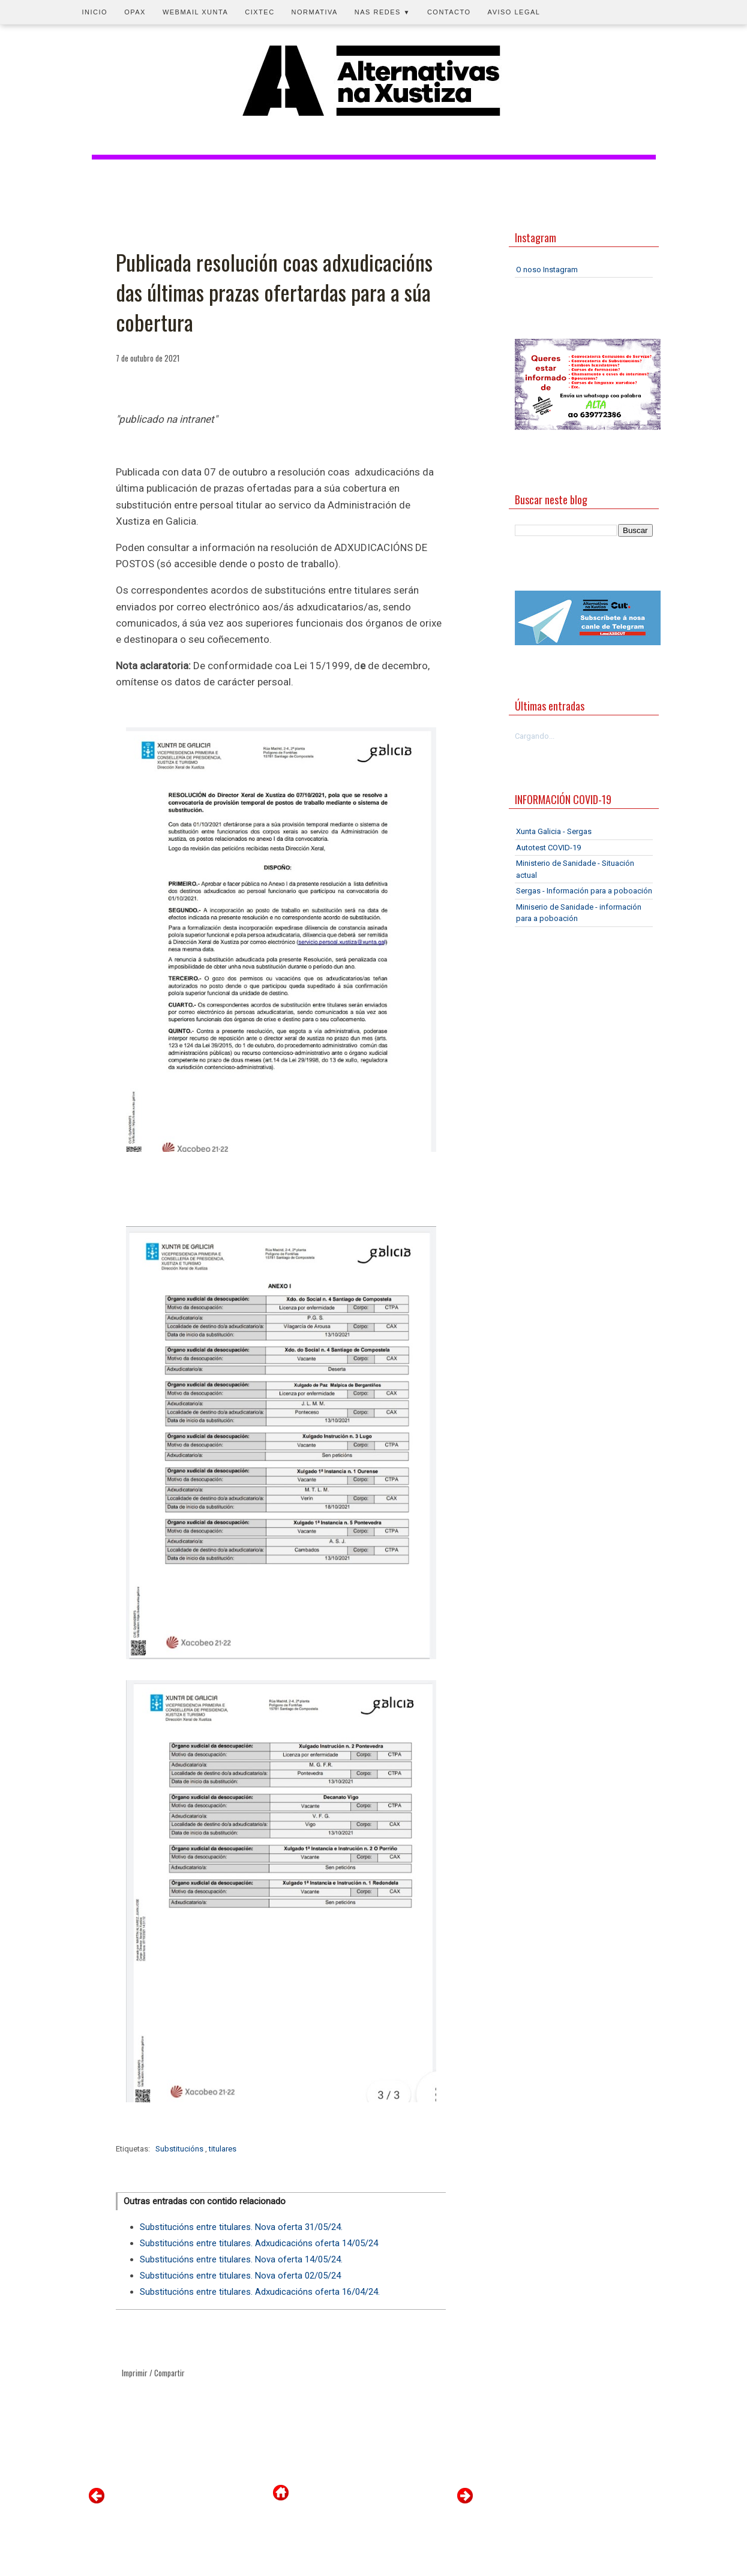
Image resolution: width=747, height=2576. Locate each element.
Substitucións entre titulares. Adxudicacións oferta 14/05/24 (259, 2243)
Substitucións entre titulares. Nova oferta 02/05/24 (240, 2275)
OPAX (135, 12)
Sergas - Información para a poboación (584, 890)
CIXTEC (259, 12)
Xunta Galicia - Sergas (554, 831)
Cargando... (534, 736)
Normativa (315, 12)
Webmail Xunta (195, 12)
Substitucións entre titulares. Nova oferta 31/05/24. (241, 2227)
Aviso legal (514, 12)
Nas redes (382, 12)
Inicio (95, 12)
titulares (222, 2148)
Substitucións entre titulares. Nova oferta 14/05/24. (241, 2259)
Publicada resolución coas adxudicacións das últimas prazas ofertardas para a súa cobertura (274, 292)
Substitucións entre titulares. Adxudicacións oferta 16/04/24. (260, 2291)
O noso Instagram (547, 269)
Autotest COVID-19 (548, 847)
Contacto (449, 12)
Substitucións (180, 2148)
